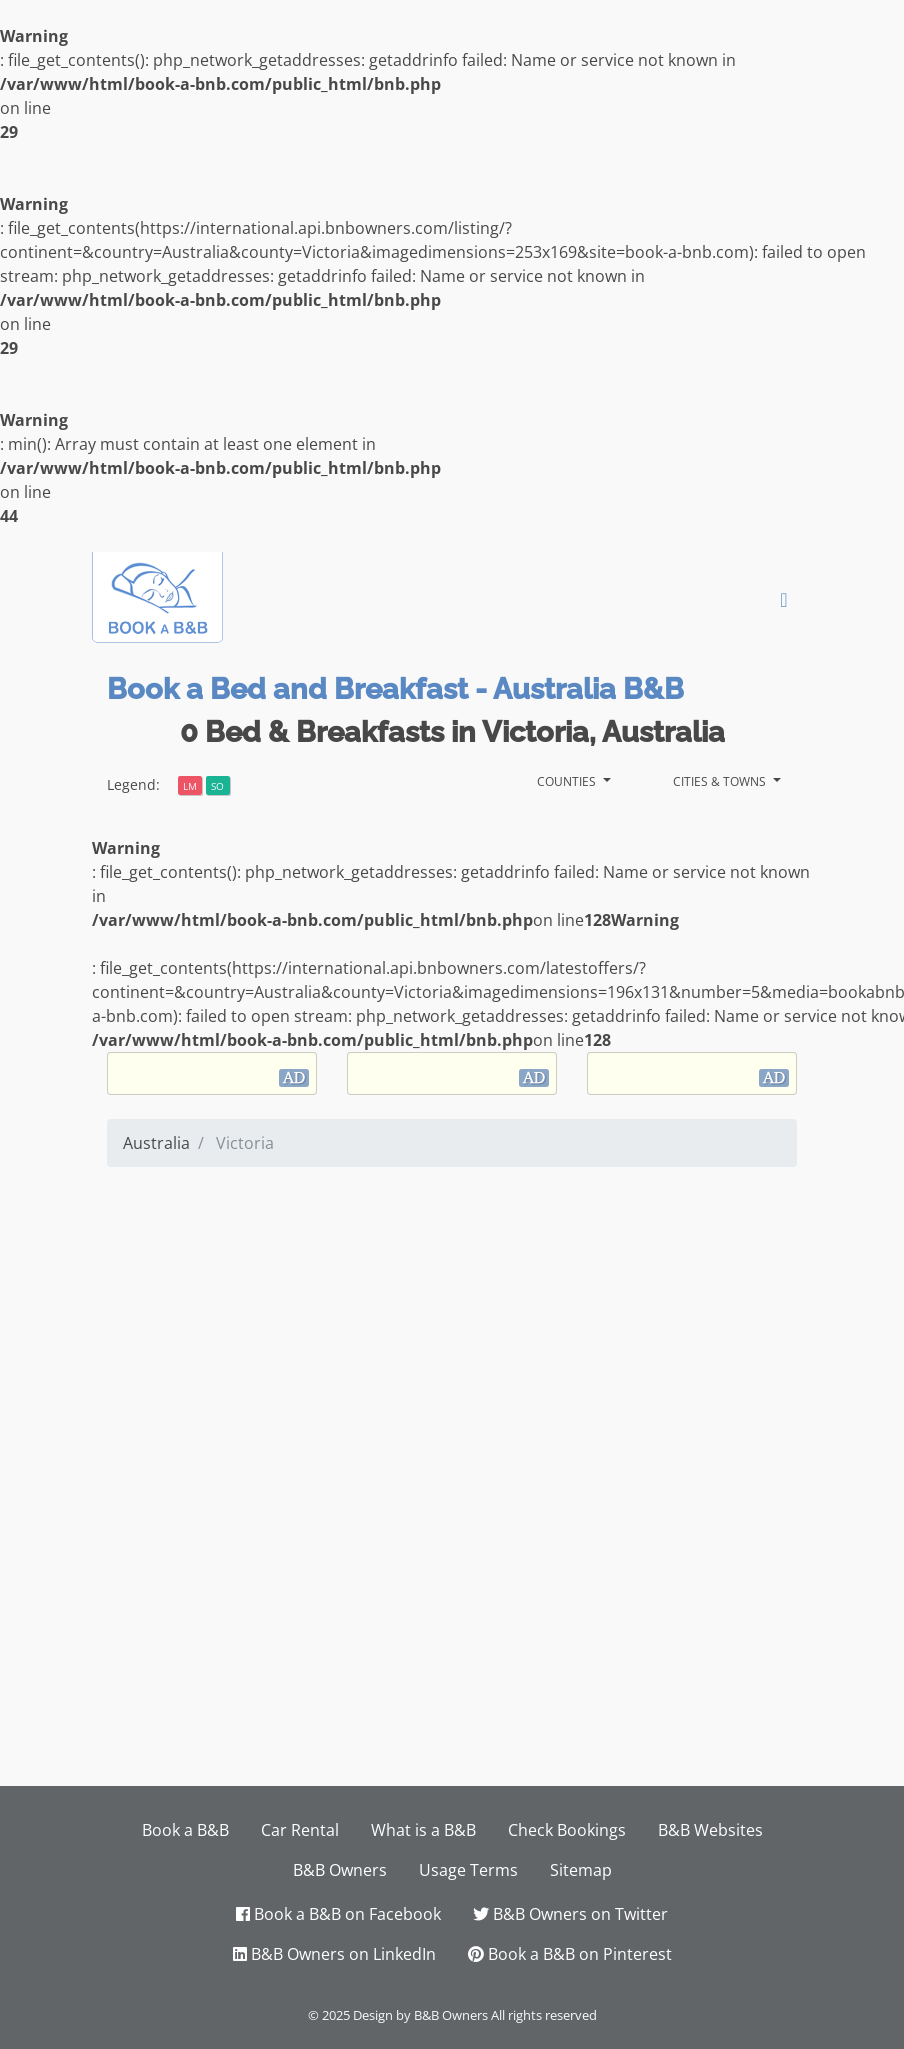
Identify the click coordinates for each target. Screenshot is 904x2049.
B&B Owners (340, 1870)
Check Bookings (567, 1830)
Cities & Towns (721, 779)
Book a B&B (185, 1830)
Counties (568, 779)
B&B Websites (710, 1830)
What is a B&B (423, 1830)
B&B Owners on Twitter (570, 1914)
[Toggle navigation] (784, 600)
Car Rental (300, 1830)
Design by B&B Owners (420, 2015)
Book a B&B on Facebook (338, 1914)
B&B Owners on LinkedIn (334, 1954)
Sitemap (581, 1870)
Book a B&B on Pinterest (570, 1954)
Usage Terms (468, 1870)
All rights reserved (544, 2015)
